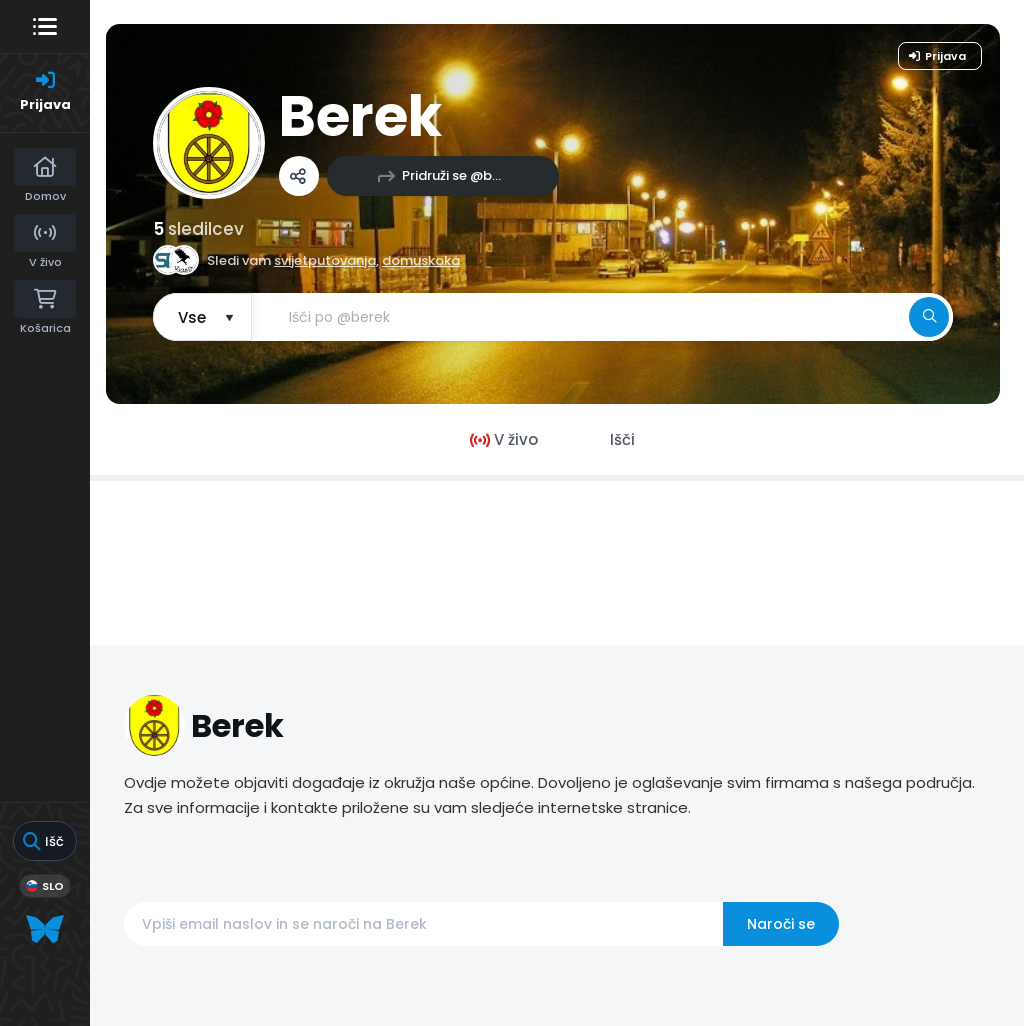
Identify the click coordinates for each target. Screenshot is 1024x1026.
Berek (360, 116)
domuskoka (421, 260)
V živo (504, 439)
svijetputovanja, (326, 260)
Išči (622, 439)
